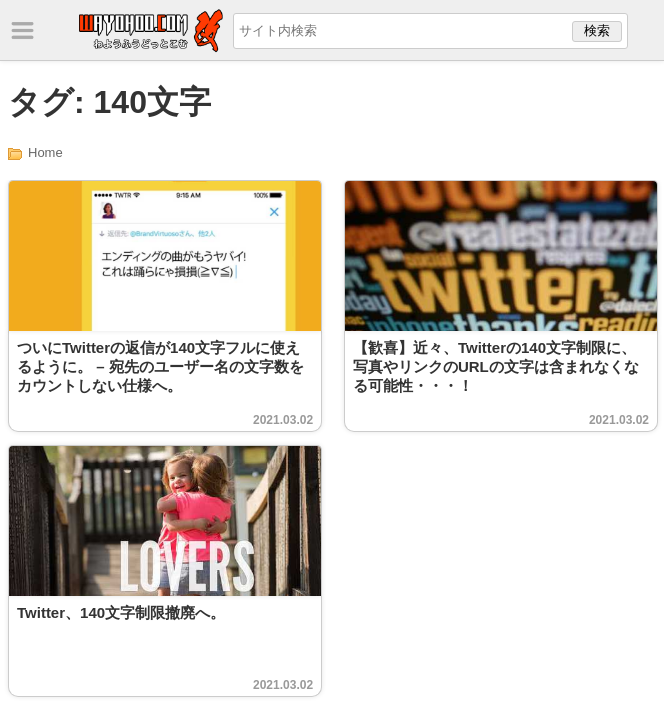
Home (45, 152)
